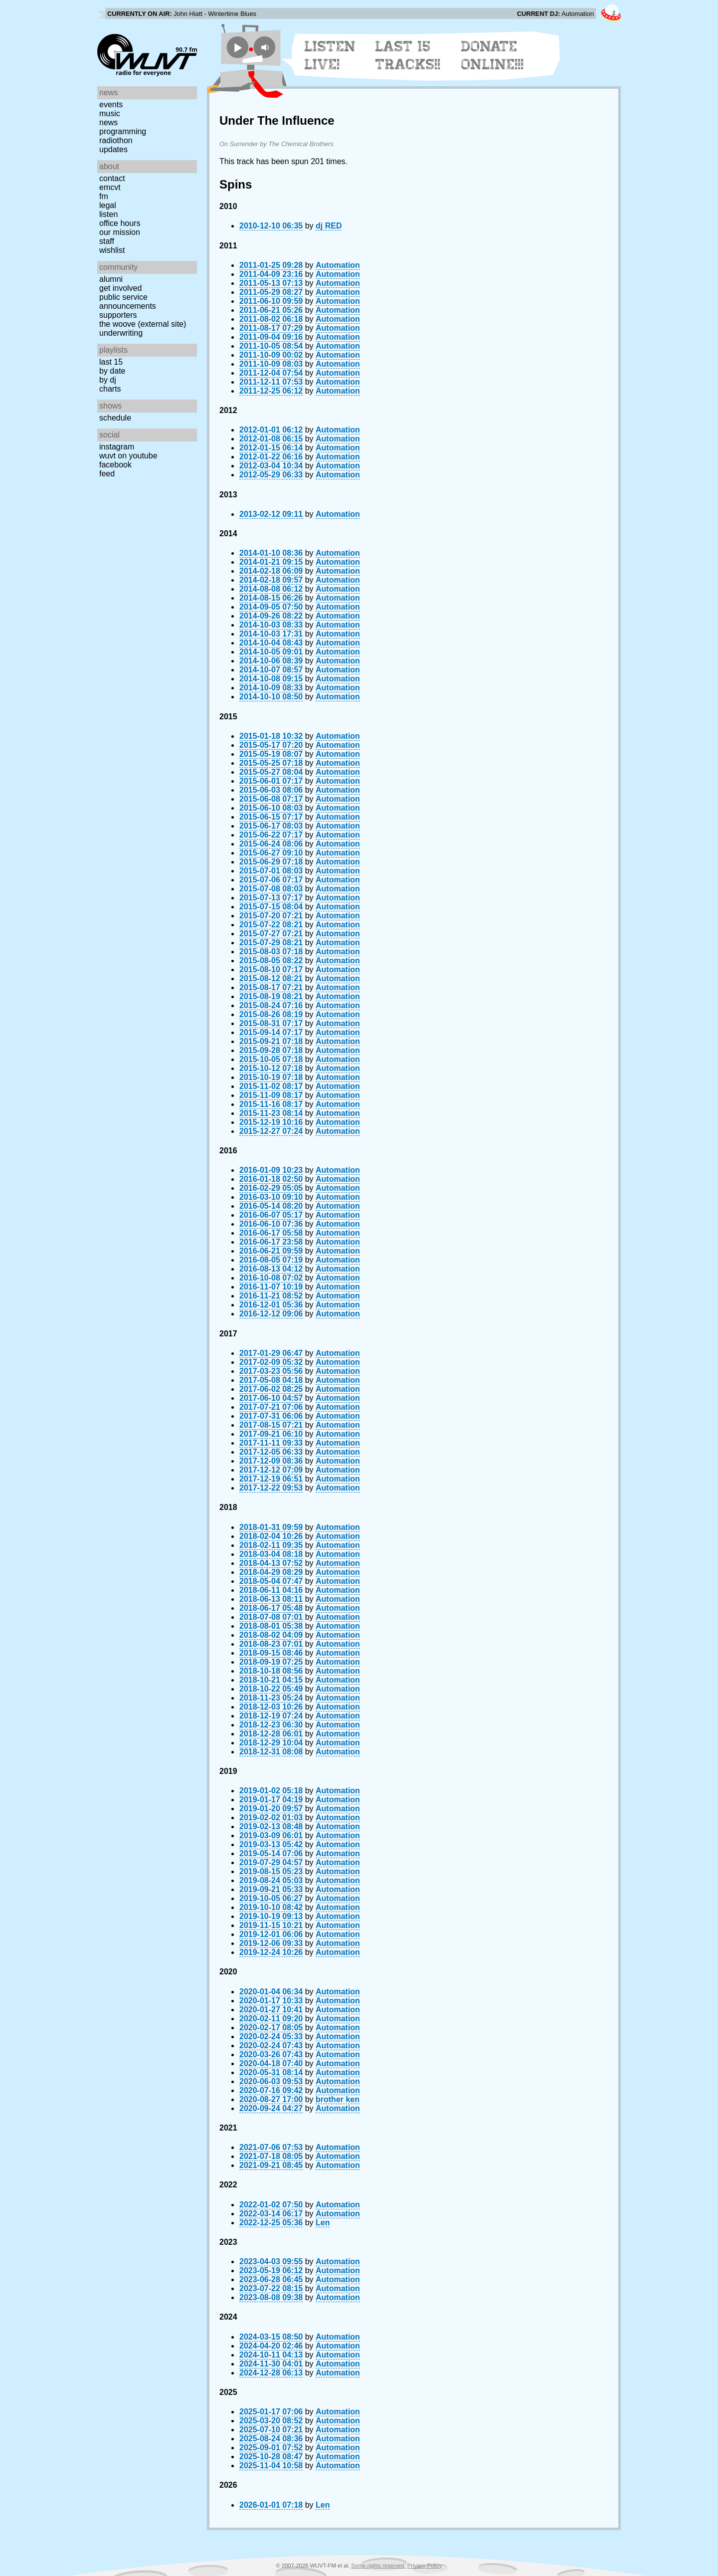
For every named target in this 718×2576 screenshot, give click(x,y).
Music (109, 113)
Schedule (115, 418)
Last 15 (111, 362)
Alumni (111, 279)
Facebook (115, 464)
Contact (112, 178)
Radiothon (116, 140)
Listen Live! (330, 55)
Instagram (116, 446)
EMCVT (110, 187)
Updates (113, 149)
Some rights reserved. (378, 2566)
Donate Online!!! (492, 55)
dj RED (329, 225)
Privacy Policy (424, 2566)
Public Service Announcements (127, 301)
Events (111, 104)
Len (323, 2222)
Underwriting (121, 333)
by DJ (107, 380)
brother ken (337, 2099)
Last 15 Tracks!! (408, 55)
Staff (106, 241)
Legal (107, 205)
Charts (110, 389)
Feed (107, 473)
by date (112, 371)
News (108, 122)
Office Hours (119, 223)
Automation (338, 265)
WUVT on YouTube (128, 455)
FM (103, 196)
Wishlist (112, 250)
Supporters (118, 315)
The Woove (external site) (142, 324)
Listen (108, 214)
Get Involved (120, 288)
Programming (122, 131)
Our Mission (119, 232)
